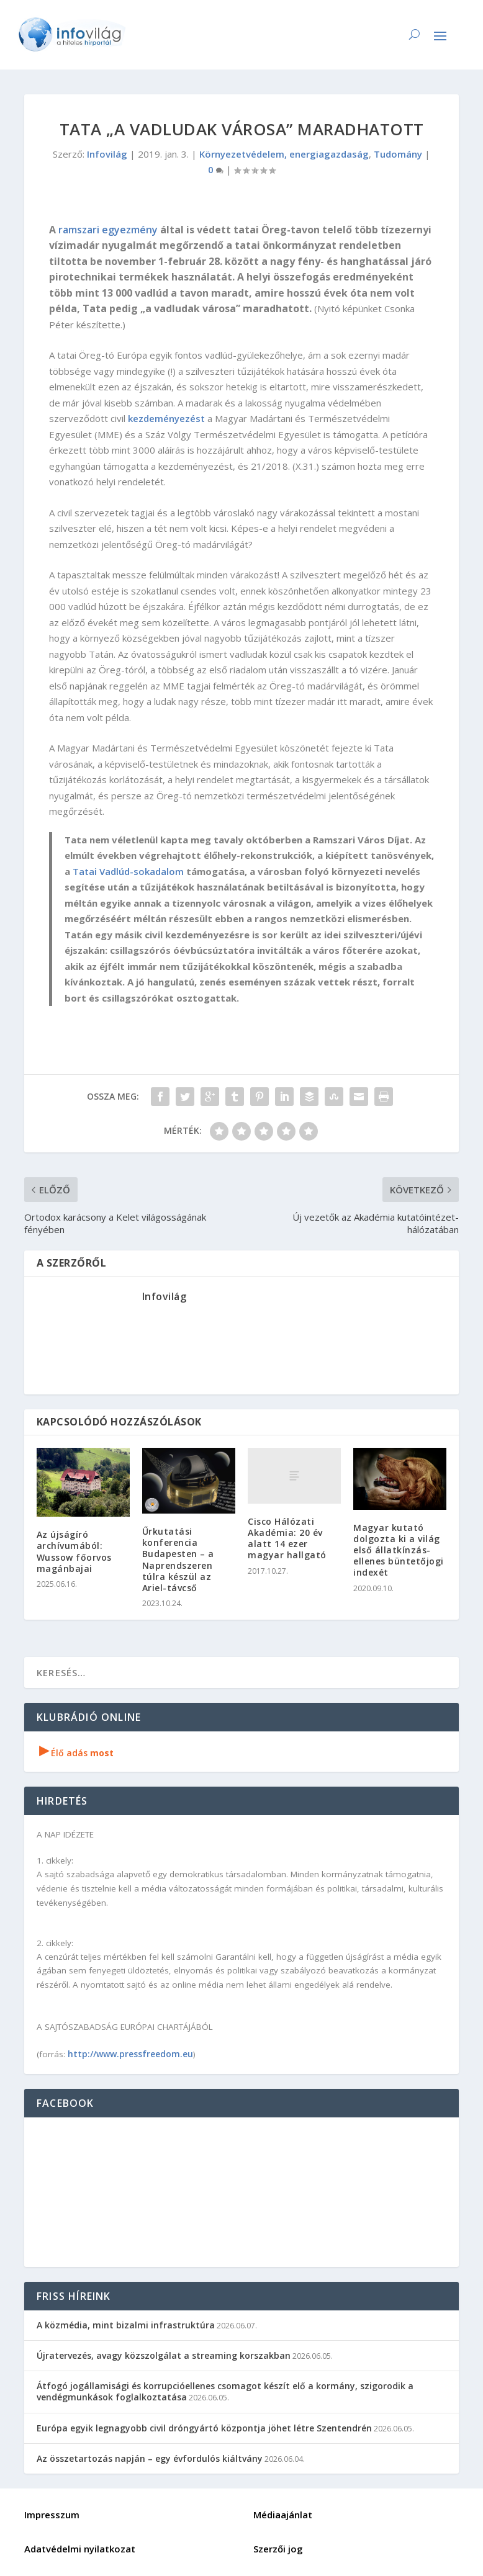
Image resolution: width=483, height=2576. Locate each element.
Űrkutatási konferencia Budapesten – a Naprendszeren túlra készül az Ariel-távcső (178, 1559)
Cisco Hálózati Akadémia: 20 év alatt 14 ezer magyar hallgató (287, 1538)
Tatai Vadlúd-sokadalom (128, 871)
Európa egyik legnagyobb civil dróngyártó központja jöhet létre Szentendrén (204, 2428)
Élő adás (76, 1753)
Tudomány (398, 154)
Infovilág (107, 154)
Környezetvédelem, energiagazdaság (284, 154)
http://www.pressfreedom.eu (130, 2054)
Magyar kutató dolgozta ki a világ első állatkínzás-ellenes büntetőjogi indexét (398, 1550)
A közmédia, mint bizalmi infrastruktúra (126, 2325)
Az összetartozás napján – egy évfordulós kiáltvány (150, 2458)
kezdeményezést (166, 418)
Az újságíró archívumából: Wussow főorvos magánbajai (74, 1551)
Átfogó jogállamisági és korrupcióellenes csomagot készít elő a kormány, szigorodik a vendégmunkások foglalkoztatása (225, 2391)
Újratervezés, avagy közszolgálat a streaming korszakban (164, 2355)
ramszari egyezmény (108, 229)
